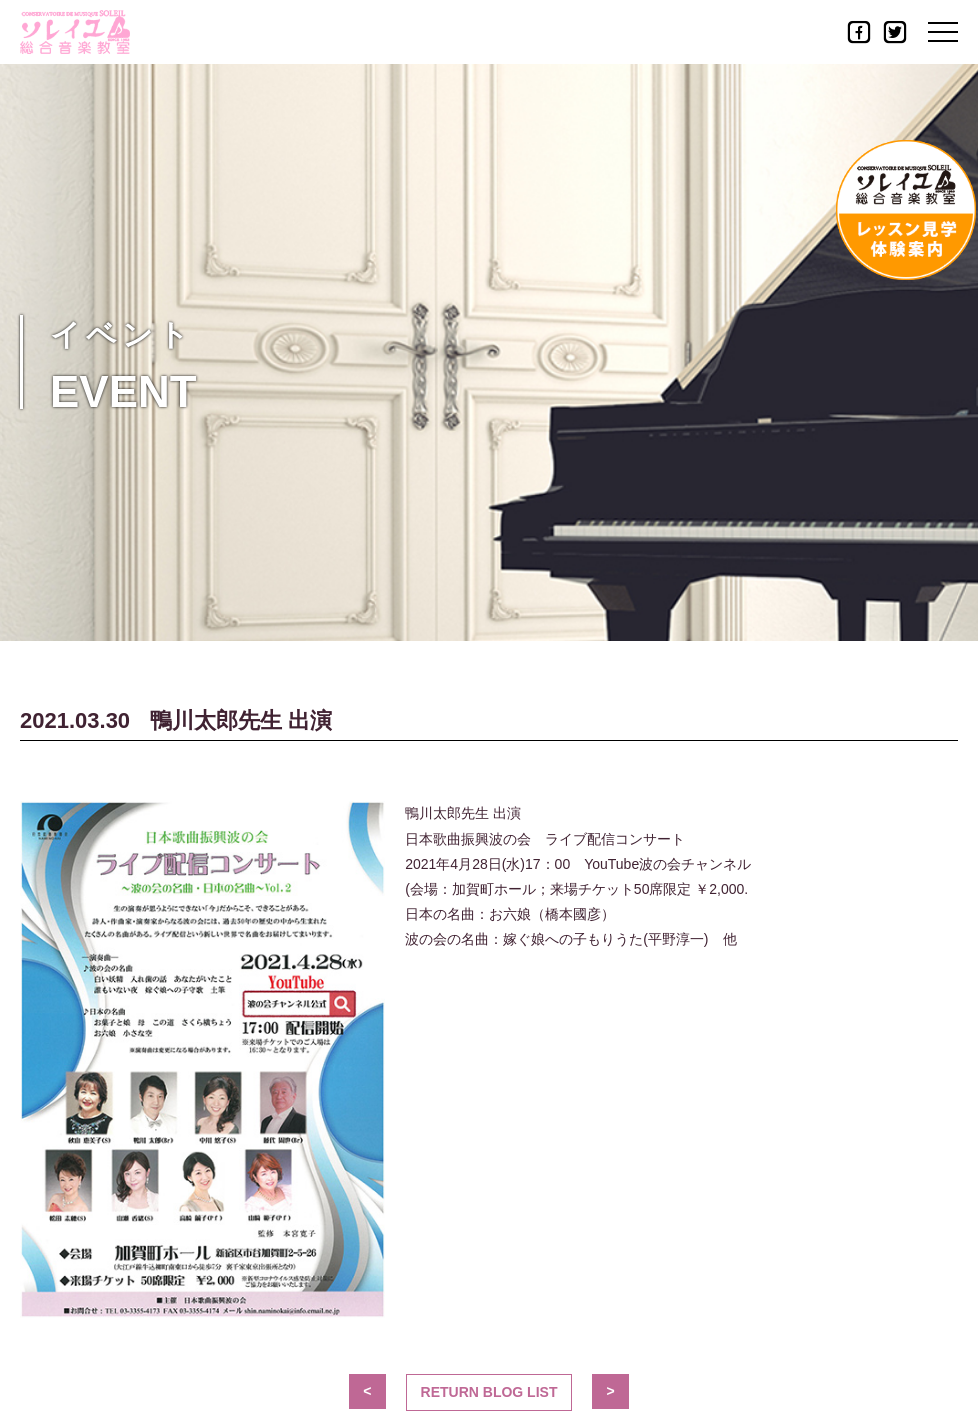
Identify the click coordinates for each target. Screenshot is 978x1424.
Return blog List (489, 1392)
